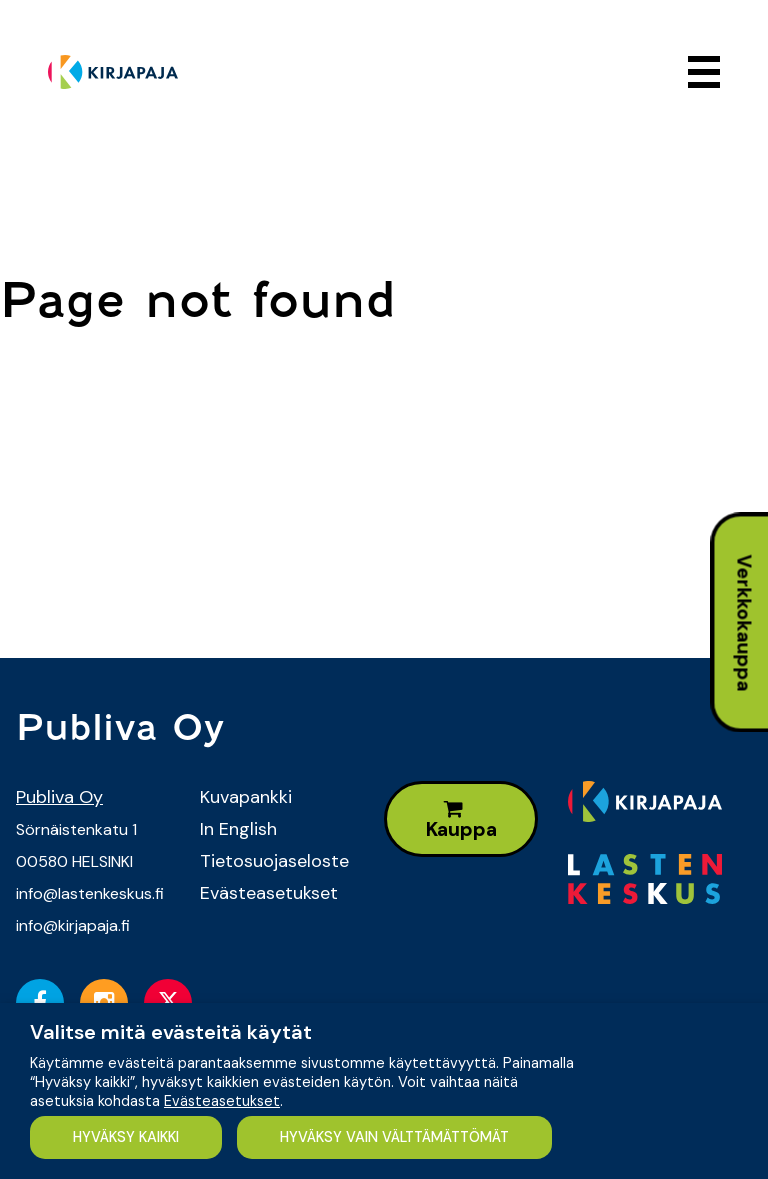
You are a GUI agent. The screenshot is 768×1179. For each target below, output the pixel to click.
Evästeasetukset (269, 893)
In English (238, 829)
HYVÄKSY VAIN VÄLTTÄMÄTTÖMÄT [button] (395, 1137)
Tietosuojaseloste (274, 861)
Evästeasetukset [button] (222, 1101)
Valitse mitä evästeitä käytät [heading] (171, 1032)
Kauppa (461, 820)
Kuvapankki (246, 797)
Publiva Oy (59, 797)
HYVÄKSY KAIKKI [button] (126, 1137)
